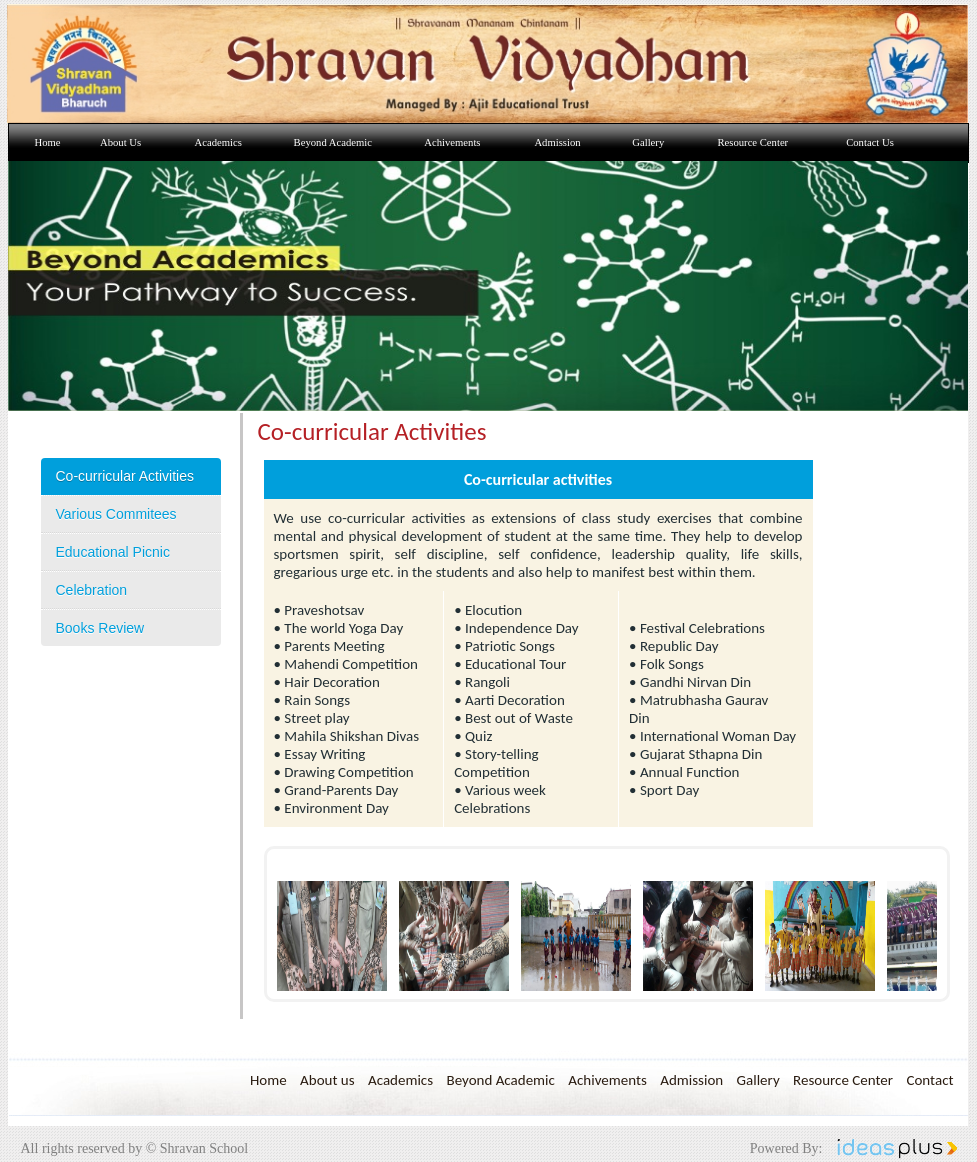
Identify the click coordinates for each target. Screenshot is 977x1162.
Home (268, 1080)
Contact (929, 1080)
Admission (691, 1080)
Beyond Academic (500, 1080)
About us (327, 1080)
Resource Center (843, 1080)
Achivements (607, 1080)
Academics (400, 1080)
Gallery (758, 1080)
